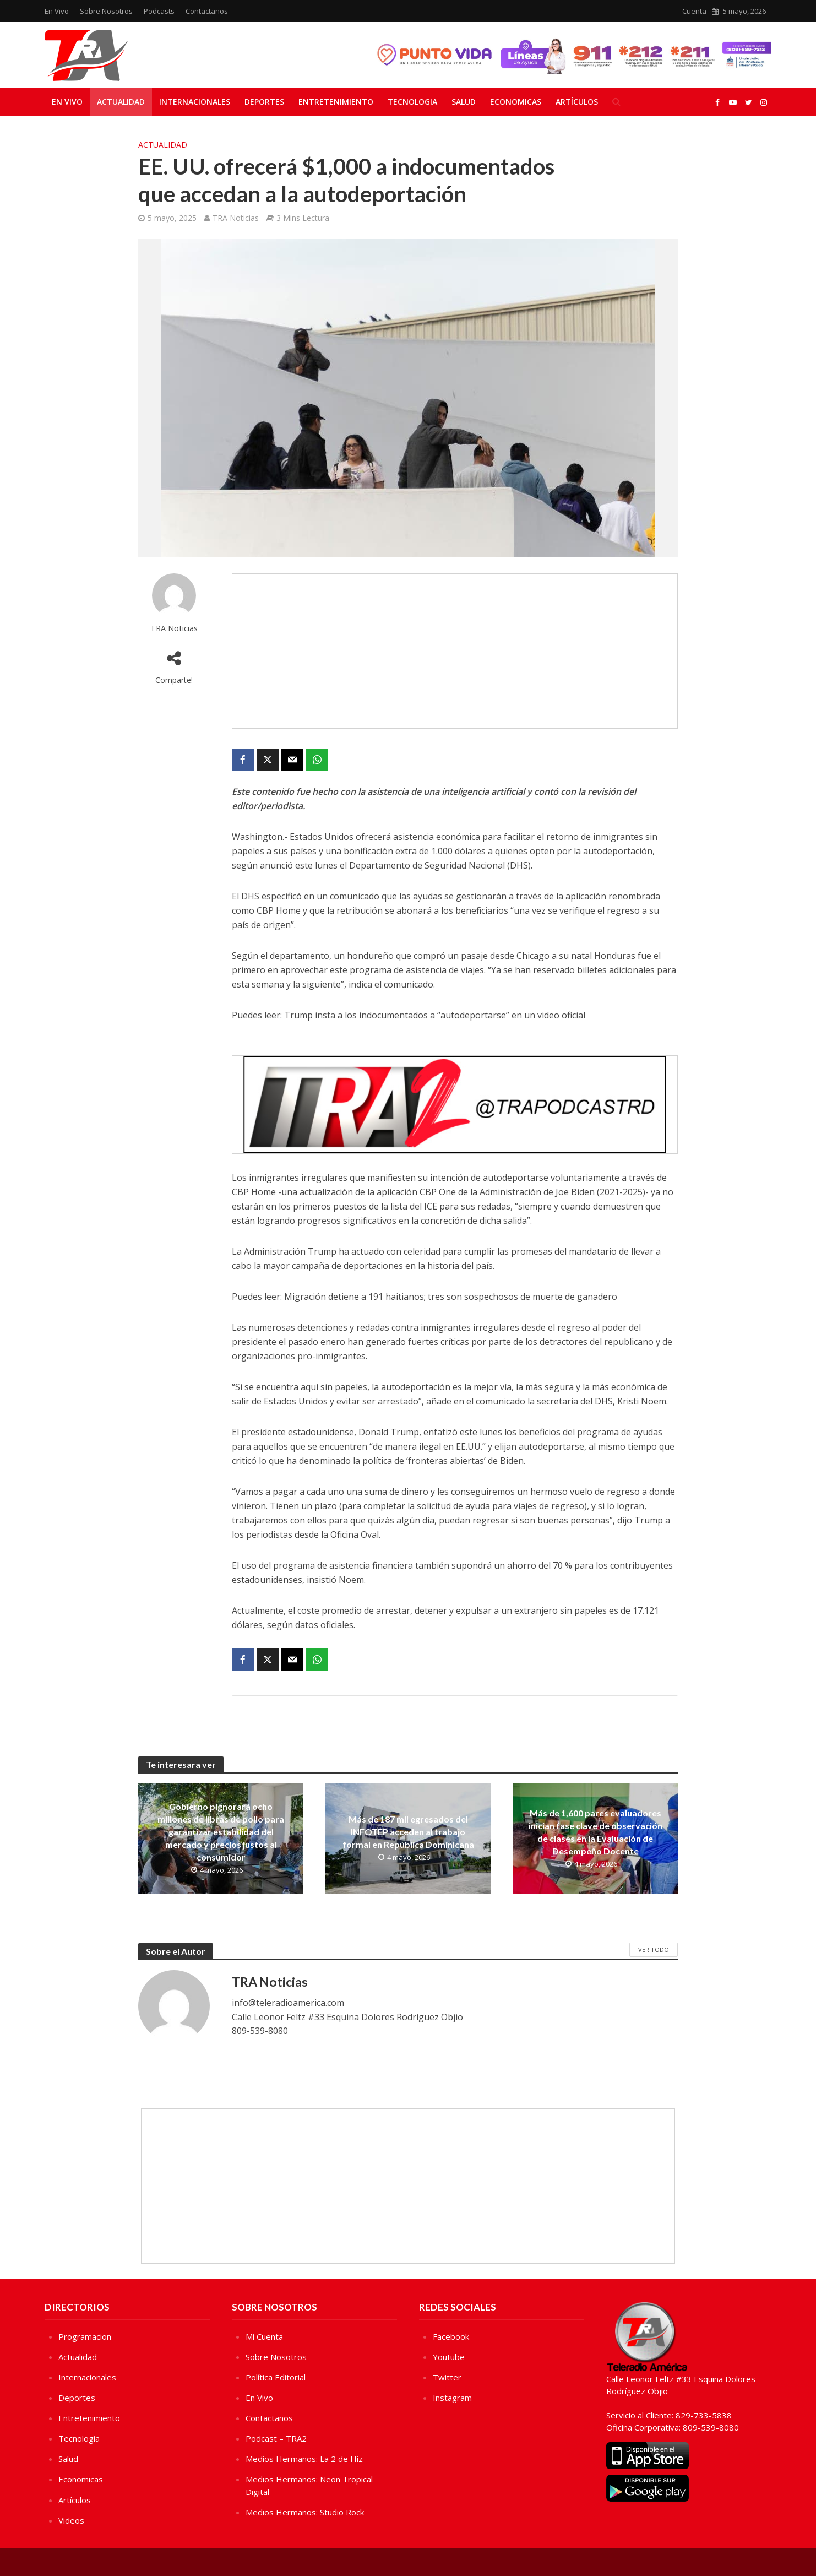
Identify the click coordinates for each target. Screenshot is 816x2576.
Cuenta (694, 11)
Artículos (577, 101)
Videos (71, 2520)
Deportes (264, 101)
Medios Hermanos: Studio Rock (305, 2512)
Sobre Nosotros (106, 11)
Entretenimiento (335, 101)
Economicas (515, 101)
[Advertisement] (454, 651)
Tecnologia (412, 101)
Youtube (449, 2356)
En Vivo (57, 11)
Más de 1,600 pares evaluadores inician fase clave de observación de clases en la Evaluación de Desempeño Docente (595, 1832)
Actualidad (121, 101)
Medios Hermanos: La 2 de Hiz (304, 2458)
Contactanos (207, 11)
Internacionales (194, 101)
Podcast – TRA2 (276, 2438)
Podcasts (159, 11)
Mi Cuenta (264, 2336)
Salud (463, 101)
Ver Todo (653, 1949)
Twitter (447, 2377)
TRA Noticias (236, 218)
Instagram (452, 2397)
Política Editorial (276, 2377)
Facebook (451, 2336)
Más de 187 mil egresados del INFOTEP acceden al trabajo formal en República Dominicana (408, 1832)
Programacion (84, 2336)
